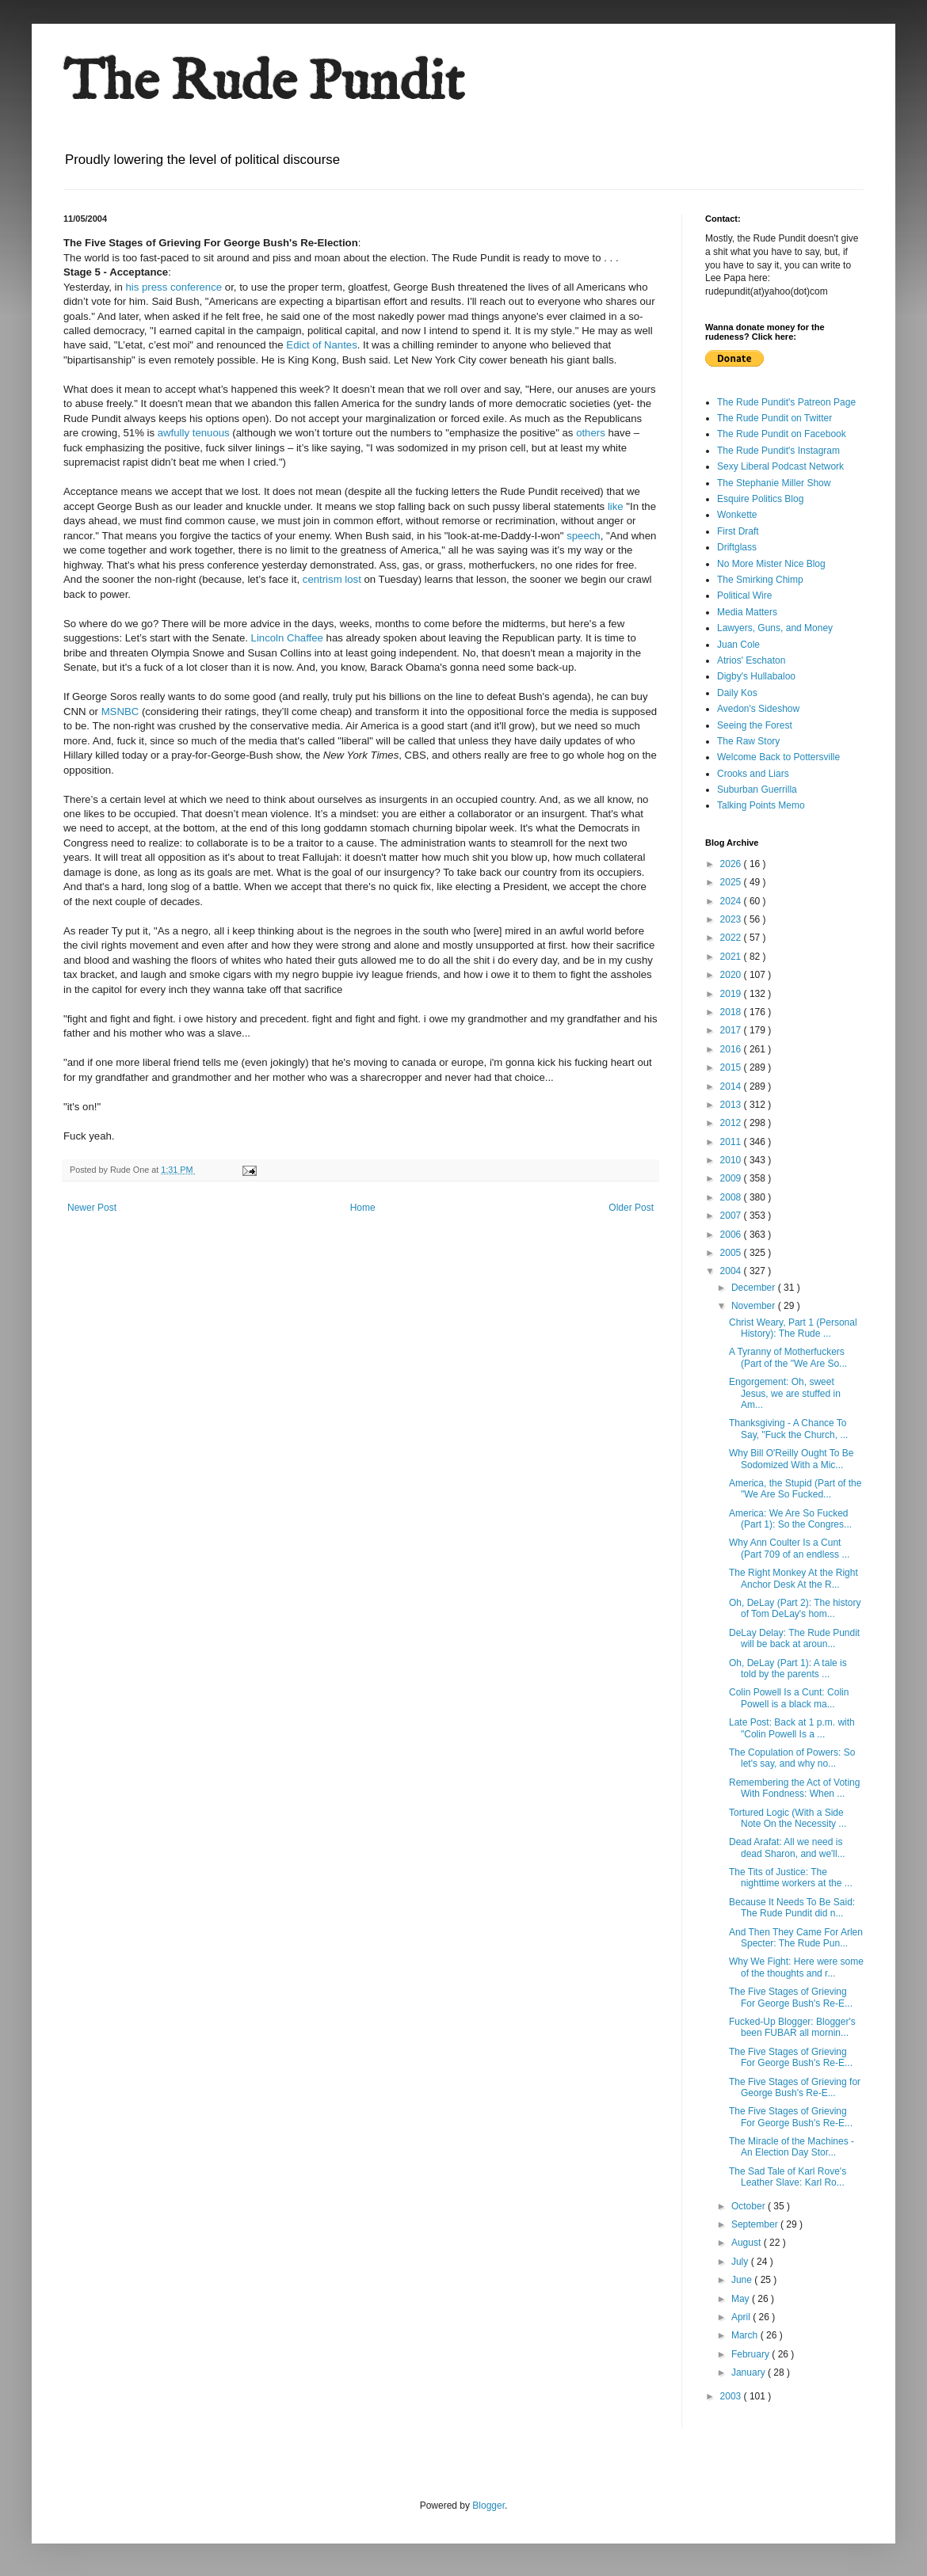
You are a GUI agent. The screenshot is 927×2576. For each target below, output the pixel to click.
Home (363, 1207)
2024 (732, 901)
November (754, 1305)
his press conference (174, 287)
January (749, 2372)
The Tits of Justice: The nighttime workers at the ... (791, 1877)
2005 (732, 1252)
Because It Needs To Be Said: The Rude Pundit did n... (792, 1908)
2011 (732, 1141)
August (747, 2242)
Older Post (631, 1207)
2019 (732, 993)
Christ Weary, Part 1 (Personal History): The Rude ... (793, 1328)
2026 (732, 863)
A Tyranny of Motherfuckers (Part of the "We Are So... (788, 1357)
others (590, 433)
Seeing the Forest (754, 725)
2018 (732, 1012)
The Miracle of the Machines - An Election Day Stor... (791, 2147)
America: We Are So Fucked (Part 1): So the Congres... (790, 1519)
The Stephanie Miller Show (773, 483)
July (741, 2261)
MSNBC (120, 711)
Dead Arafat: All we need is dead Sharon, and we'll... (787, 1847)
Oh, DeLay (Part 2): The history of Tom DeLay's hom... (795, 1608)
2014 (732, 1086)
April (742, 2317)
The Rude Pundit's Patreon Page (786, 402)
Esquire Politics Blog (760, 498)
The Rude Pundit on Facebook (781, 433)
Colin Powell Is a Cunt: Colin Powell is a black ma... (789, 1698)
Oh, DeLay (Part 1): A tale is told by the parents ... (788, 1668)
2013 (732, 1104)
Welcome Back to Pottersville (778, 757)
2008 (732, 1197)
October (749, 2206)
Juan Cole (738, 644)
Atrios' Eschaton (751, 660)
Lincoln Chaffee (287, 638)
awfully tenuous (195, 433)
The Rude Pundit (263, 84)
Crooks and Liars (753, 773)
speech (583, 536)
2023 (732, 919)
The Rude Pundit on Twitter (774, 418)
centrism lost (333, 579)
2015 (732, 1067)
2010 (732, 1160)
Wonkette (737, 514)
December (754, 1287)
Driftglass (737, 547)
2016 (732, 1049)
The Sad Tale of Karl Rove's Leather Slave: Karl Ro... (787, 2177)
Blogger (488, 2505)
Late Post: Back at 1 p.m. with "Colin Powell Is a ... (792, 1728)
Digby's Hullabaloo (756, 676)
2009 (732, 1178)
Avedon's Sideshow (758, 708)
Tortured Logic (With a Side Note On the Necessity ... (787, 1818)
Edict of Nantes (321, 345)
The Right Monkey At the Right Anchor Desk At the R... (793, 1578)
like (616, 506)
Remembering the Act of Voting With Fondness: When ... (794, 1788)
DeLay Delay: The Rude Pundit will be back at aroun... (794, 1638)
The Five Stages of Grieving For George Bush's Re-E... (791, 1997)
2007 (732, 1215)
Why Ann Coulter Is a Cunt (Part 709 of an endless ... (789, 1548)
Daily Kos (737, 692)
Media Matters (747, 612)
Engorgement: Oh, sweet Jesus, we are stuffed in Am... (785, 1393)
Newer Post (91, 1207)
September (755, 2224)
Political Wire (744, 595)
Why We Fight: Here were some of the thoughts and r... (796, 1967)
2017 (732, 1030)
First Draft (738, 531)
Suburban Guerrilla (757, 789)
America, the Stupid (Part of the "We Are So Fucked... (795, 1489)
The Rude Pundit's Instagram (778, 450)
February (751, 2354)
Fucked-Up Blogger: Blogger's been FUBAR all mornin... (792, 2027)
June (742, 2279)
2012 (732, 1122)
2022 (732, 937)
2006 (732, 1234)
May (741, 2298)
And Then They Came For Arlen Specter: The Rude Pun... (796, 1938)
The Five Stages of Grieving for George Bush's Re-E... (794, 2087)
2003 (732, 2396)
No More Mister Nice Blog (771, 563)
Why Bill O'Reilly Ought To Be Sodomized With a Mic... (791, 1459)
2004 (732, 1271)
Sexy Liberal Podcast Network (780, 466)
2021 (732, 956)
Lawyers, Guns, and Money (775, 628)
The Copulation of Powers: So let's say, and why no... (792, 1758)
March (746, 2335)
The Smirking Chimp (760, 579)
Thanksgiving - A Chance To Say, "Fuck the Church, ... (788, 1428)
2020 (732, 974)
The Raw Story (748, 741)
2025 (732, 882)
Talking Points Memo (761, 805)
